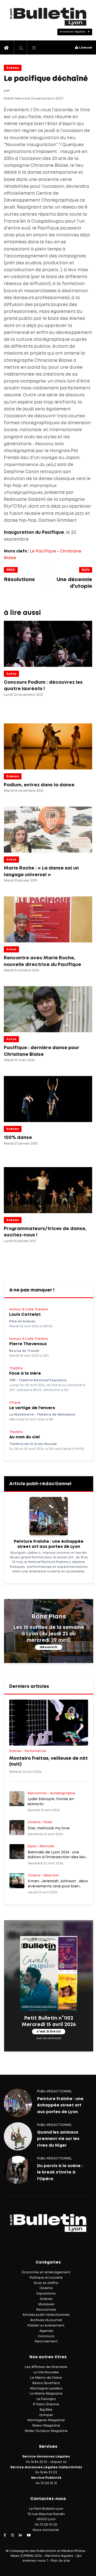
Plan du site (60, 2560)
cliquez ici (58, 2462)
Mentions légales (59, 2556)
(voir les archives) (48, 2038)
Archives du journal (46, 2320)
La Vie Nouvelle (46, 2372)
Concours (46, 2336)
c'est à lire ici (49, 2031)
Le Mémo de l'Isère (46, 2377)
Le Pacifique (43, 551)
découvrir (49, 1647)
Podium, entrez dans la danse (39, 785)
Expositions (46, 2293)
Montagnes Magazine (46, 2420)
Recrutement (46, 2341)
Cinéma (46, 2288)
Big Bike (46, 2409)
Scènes (12, 68)
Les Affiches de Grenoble (46, 2367)
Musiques (46, 2304)
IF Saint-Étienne (46, 2404)
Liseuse (83, 47)
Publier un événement (46, 2325)
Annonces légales (72, 31)
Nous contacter (46, 2530)
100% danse (18, 1138)
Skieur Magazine (46, 2425)
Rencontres (46, 2309)
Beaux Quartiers (46, 2383)
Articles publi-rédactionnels (46, 2314)
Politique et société (46, 2277)
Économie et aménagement (46, 2272)
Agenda (46, 2331)
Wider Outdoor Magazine (46, 2431)
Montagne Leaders (46, 2388)
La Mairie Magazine (46, 2393)
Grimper (46, 2415)
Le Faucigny (46, 2399)
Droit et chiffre (46, 2283)
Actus (11, 673)
